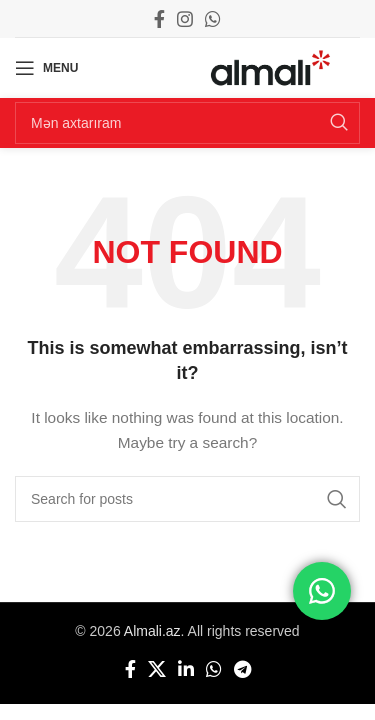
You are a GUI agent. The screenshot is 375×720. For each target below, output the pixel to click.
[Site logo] (270, 67)
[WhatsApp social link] (213, 19)
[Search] (187, 123)
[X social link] (157, 669)
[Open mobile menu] (46, 68)
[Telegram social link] (242, 669)
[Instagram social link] (185, 19)
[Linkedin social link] (186, 669)
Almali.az (152, 631)
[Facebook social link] (159, 19)
